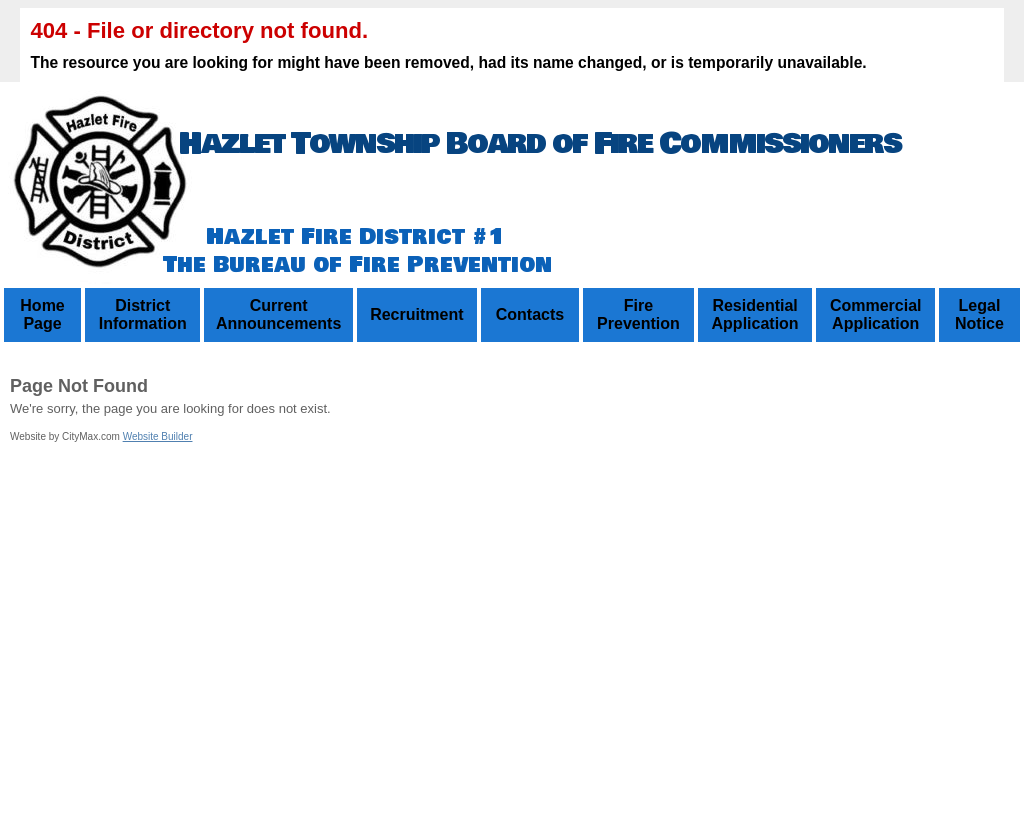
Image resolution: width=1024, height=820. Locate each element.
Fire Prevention (638, 314)
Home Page (42, 314)
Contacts (530, 314)
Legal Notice (979, 314)
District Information (143, 314)
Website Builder (158, 436)
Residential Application (755, 314)
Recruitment (416, 314)
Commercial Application (876, 314)
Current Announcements (278, 314)
